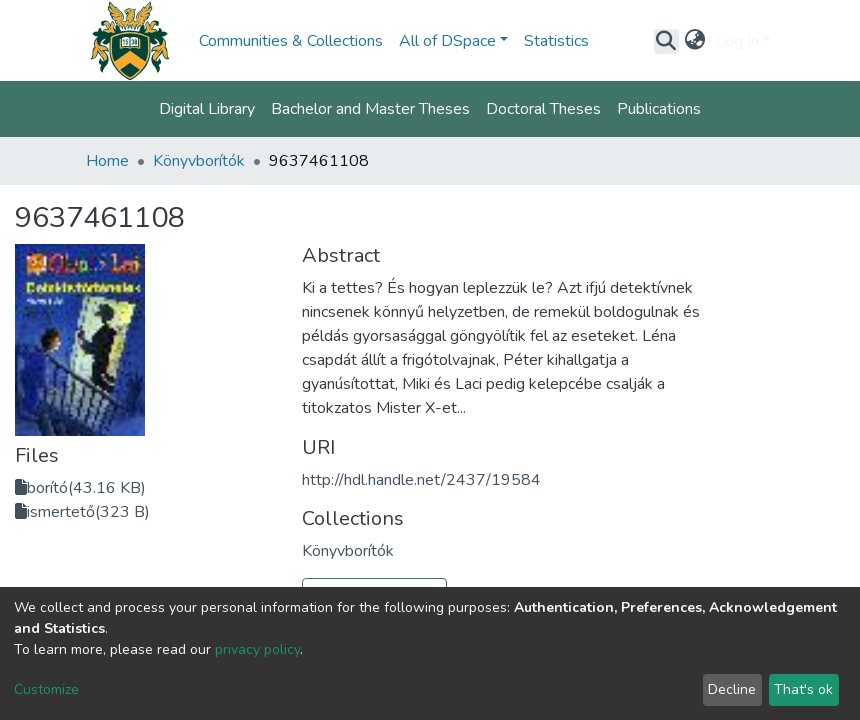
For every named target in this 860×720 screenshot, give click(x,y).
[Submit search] (666, 41)
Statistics (556, 41)
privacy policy (257, 649)
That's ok (803, 689)
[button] (695, 41)
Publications (659, 109)
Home (107, 161)
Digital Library (207, 109)
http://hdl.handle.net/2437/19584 (421, 480)
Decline (732, 689)
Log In (737, 41)
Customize (46, 689)
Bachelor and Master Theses (370, 109)
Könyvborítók (199, 161)
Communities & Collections (291, 41)
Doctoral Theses (543, 109)
